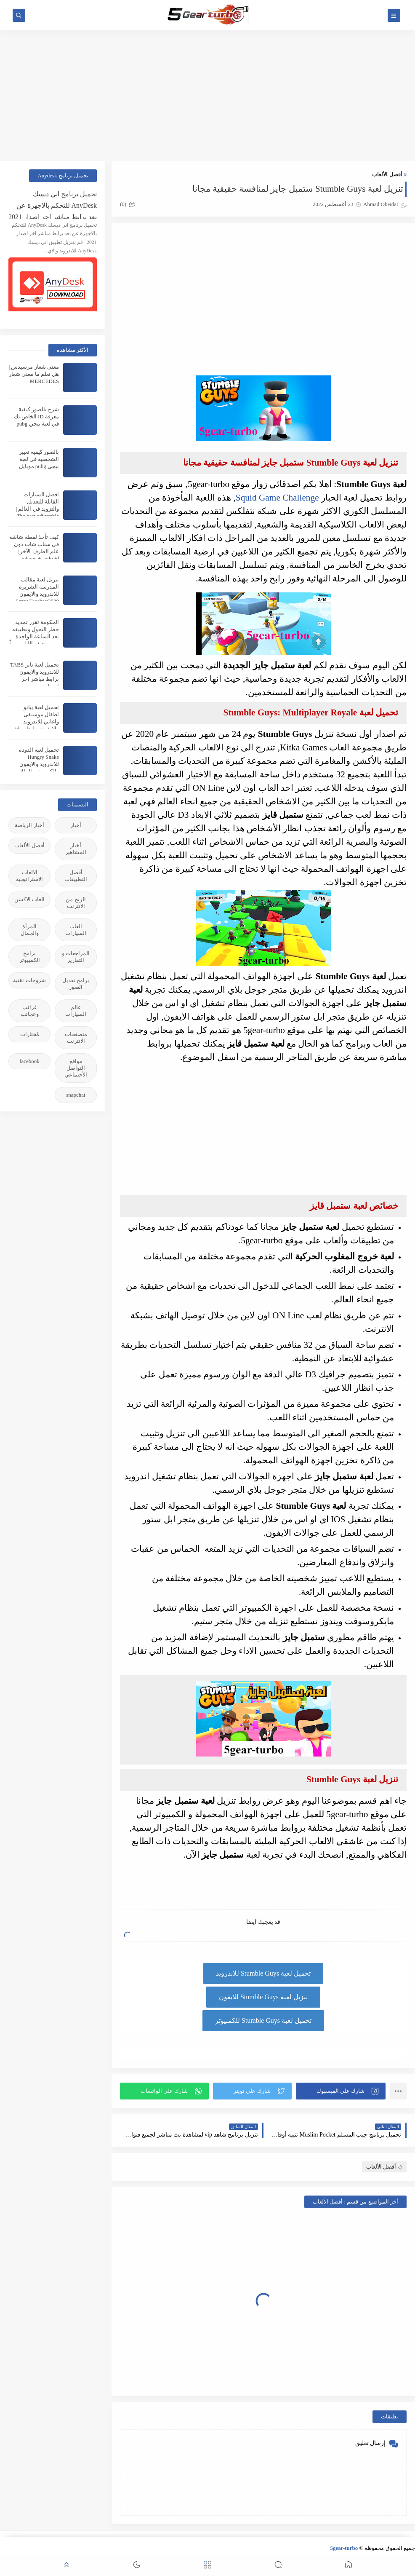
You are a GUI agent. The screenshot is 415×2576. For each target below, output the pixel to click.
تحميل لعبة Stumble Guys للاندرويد (263, 1973)
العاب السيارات (75, 929)
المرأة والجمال (30, 929)
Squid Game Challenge (277, 498)
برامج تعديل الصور (75, 983)
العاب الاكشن (29, 899)
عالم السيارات (75, 1010)
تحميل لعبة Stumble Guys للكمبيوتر (263, 2020)
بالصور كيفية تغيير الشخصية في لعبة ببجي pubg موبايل (39, 459)
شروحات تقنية (29, 980)
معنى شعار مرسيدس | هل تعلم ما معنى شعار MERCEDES (34, 374)
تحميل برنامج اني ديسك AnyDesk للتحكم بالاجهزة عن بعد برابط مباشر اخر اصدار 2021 (52, 204)
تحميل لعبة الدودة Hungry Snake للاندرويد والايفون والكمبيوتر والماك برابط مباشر (39, 764)
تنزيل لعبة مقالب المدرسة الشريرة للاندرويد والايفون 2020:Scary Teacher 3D (37, 593)
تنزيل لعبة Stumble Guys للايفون (263, 1996)
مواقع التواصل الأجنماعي (75, 1068)
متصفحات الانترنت (76, 1037)
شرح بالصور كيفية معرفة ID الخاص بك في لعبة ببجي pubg (36, 416)
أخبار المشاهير (75, 848)
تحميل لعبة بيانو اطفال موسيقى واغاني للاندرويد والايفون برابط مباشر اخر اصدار (35, 721)
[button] (341, 2091)
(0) (127, 204)
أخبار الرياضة (29, 825)
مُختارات (29, 1034)
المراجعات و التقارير (76, 956)
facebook (29, 1061)
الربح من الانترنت (75, 902)
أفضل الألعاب (387, 174)
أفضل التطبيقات (75, 875)
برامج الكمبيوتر (29, 956)
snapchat (75, 1095)
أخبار (75, 825)
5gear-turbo (344, 2548)
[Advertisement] (207, 96)
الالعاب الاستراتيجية (29, 875)
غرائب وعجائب (30, 1010)
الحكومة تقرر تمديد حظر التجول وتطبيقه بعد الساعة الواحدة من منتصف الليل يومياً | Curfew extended (34, 636)
